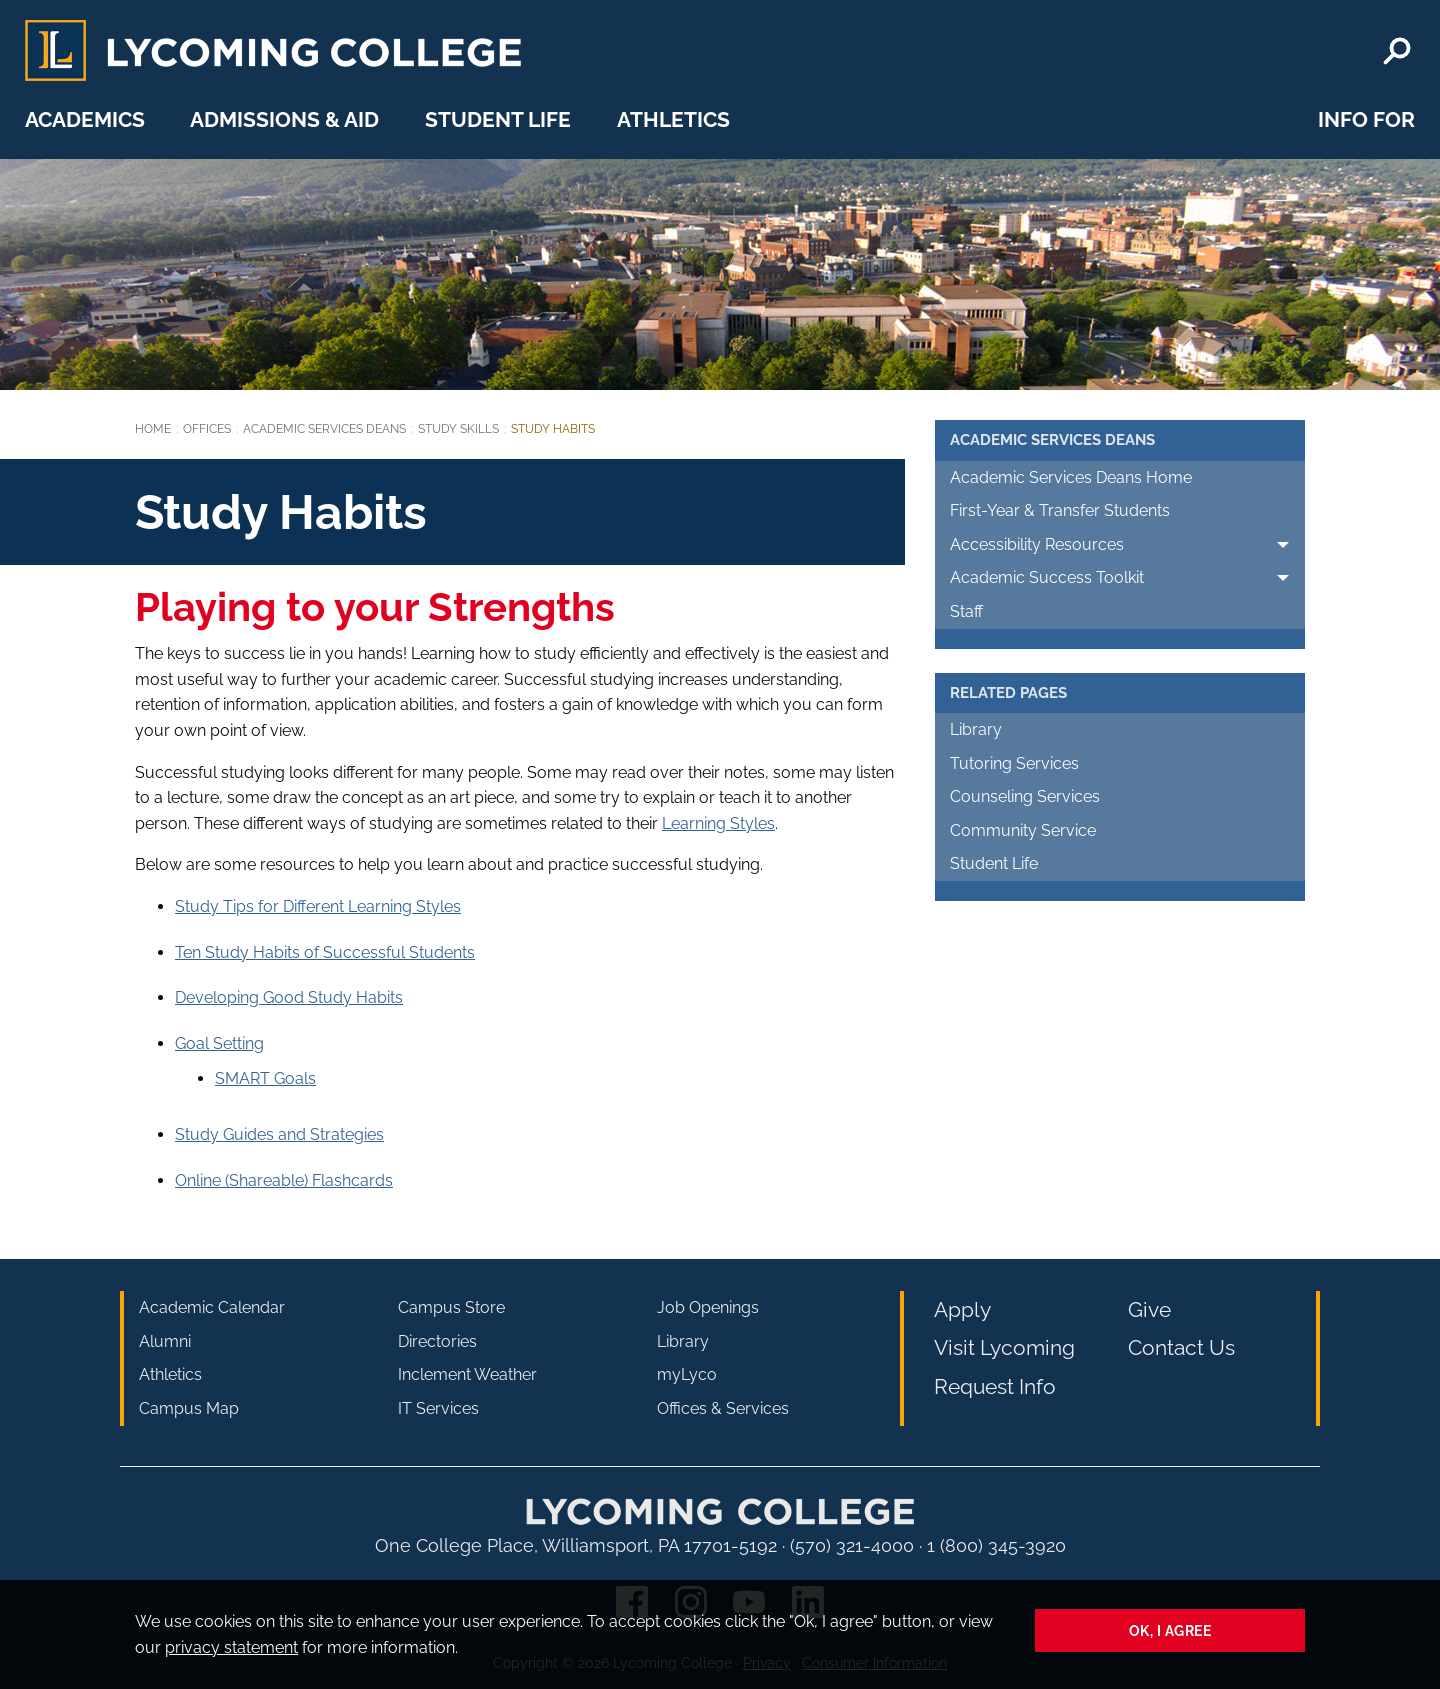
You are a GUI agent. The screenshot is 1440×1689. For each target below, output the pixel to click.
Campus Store (451, 1307)
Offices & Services (723, 1408)
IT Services (438, 1408)
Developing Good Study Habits (289, 997)
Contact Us (1181, 1347)
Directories (437, 1341)
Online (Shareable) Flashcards (284, 1180)
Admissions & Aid (284, 119)
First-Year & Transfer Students (1060, 510)
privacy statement (231, 1647)
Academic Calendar (212, 1307)
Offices (207, 429)
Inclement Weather (467, 1374)
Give (1149, 1309)
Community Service (1023, 830)
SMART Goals (265, 1078)
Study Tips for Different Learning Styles (318, 906)
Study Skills (458, 429)
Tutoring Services (1014, 763)
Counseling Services (1025, 796)
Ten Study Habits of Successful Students (325, 952)
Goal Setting (219, 1043)
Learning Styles (718, 823)
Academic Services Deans (324, 429)
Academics (85, 119)
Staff (966, 611)
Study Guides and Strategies (279, 1134)
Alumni (165, 1341)
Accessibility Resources (1037, 544)
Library (976, 729)
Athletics (673, 119)
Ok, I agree (1170, 1630)
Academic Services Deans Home (1071, 477)
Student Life (498, 119)
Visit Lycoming (1004, 1347)
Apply (962, 1309)
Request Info (995, 1386)
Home (153, 429)
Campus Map (189, 1408)
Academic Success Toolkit (1047, 577)
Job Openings (708, 1307)
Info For (1366, 119)
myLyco (687, 1374)
